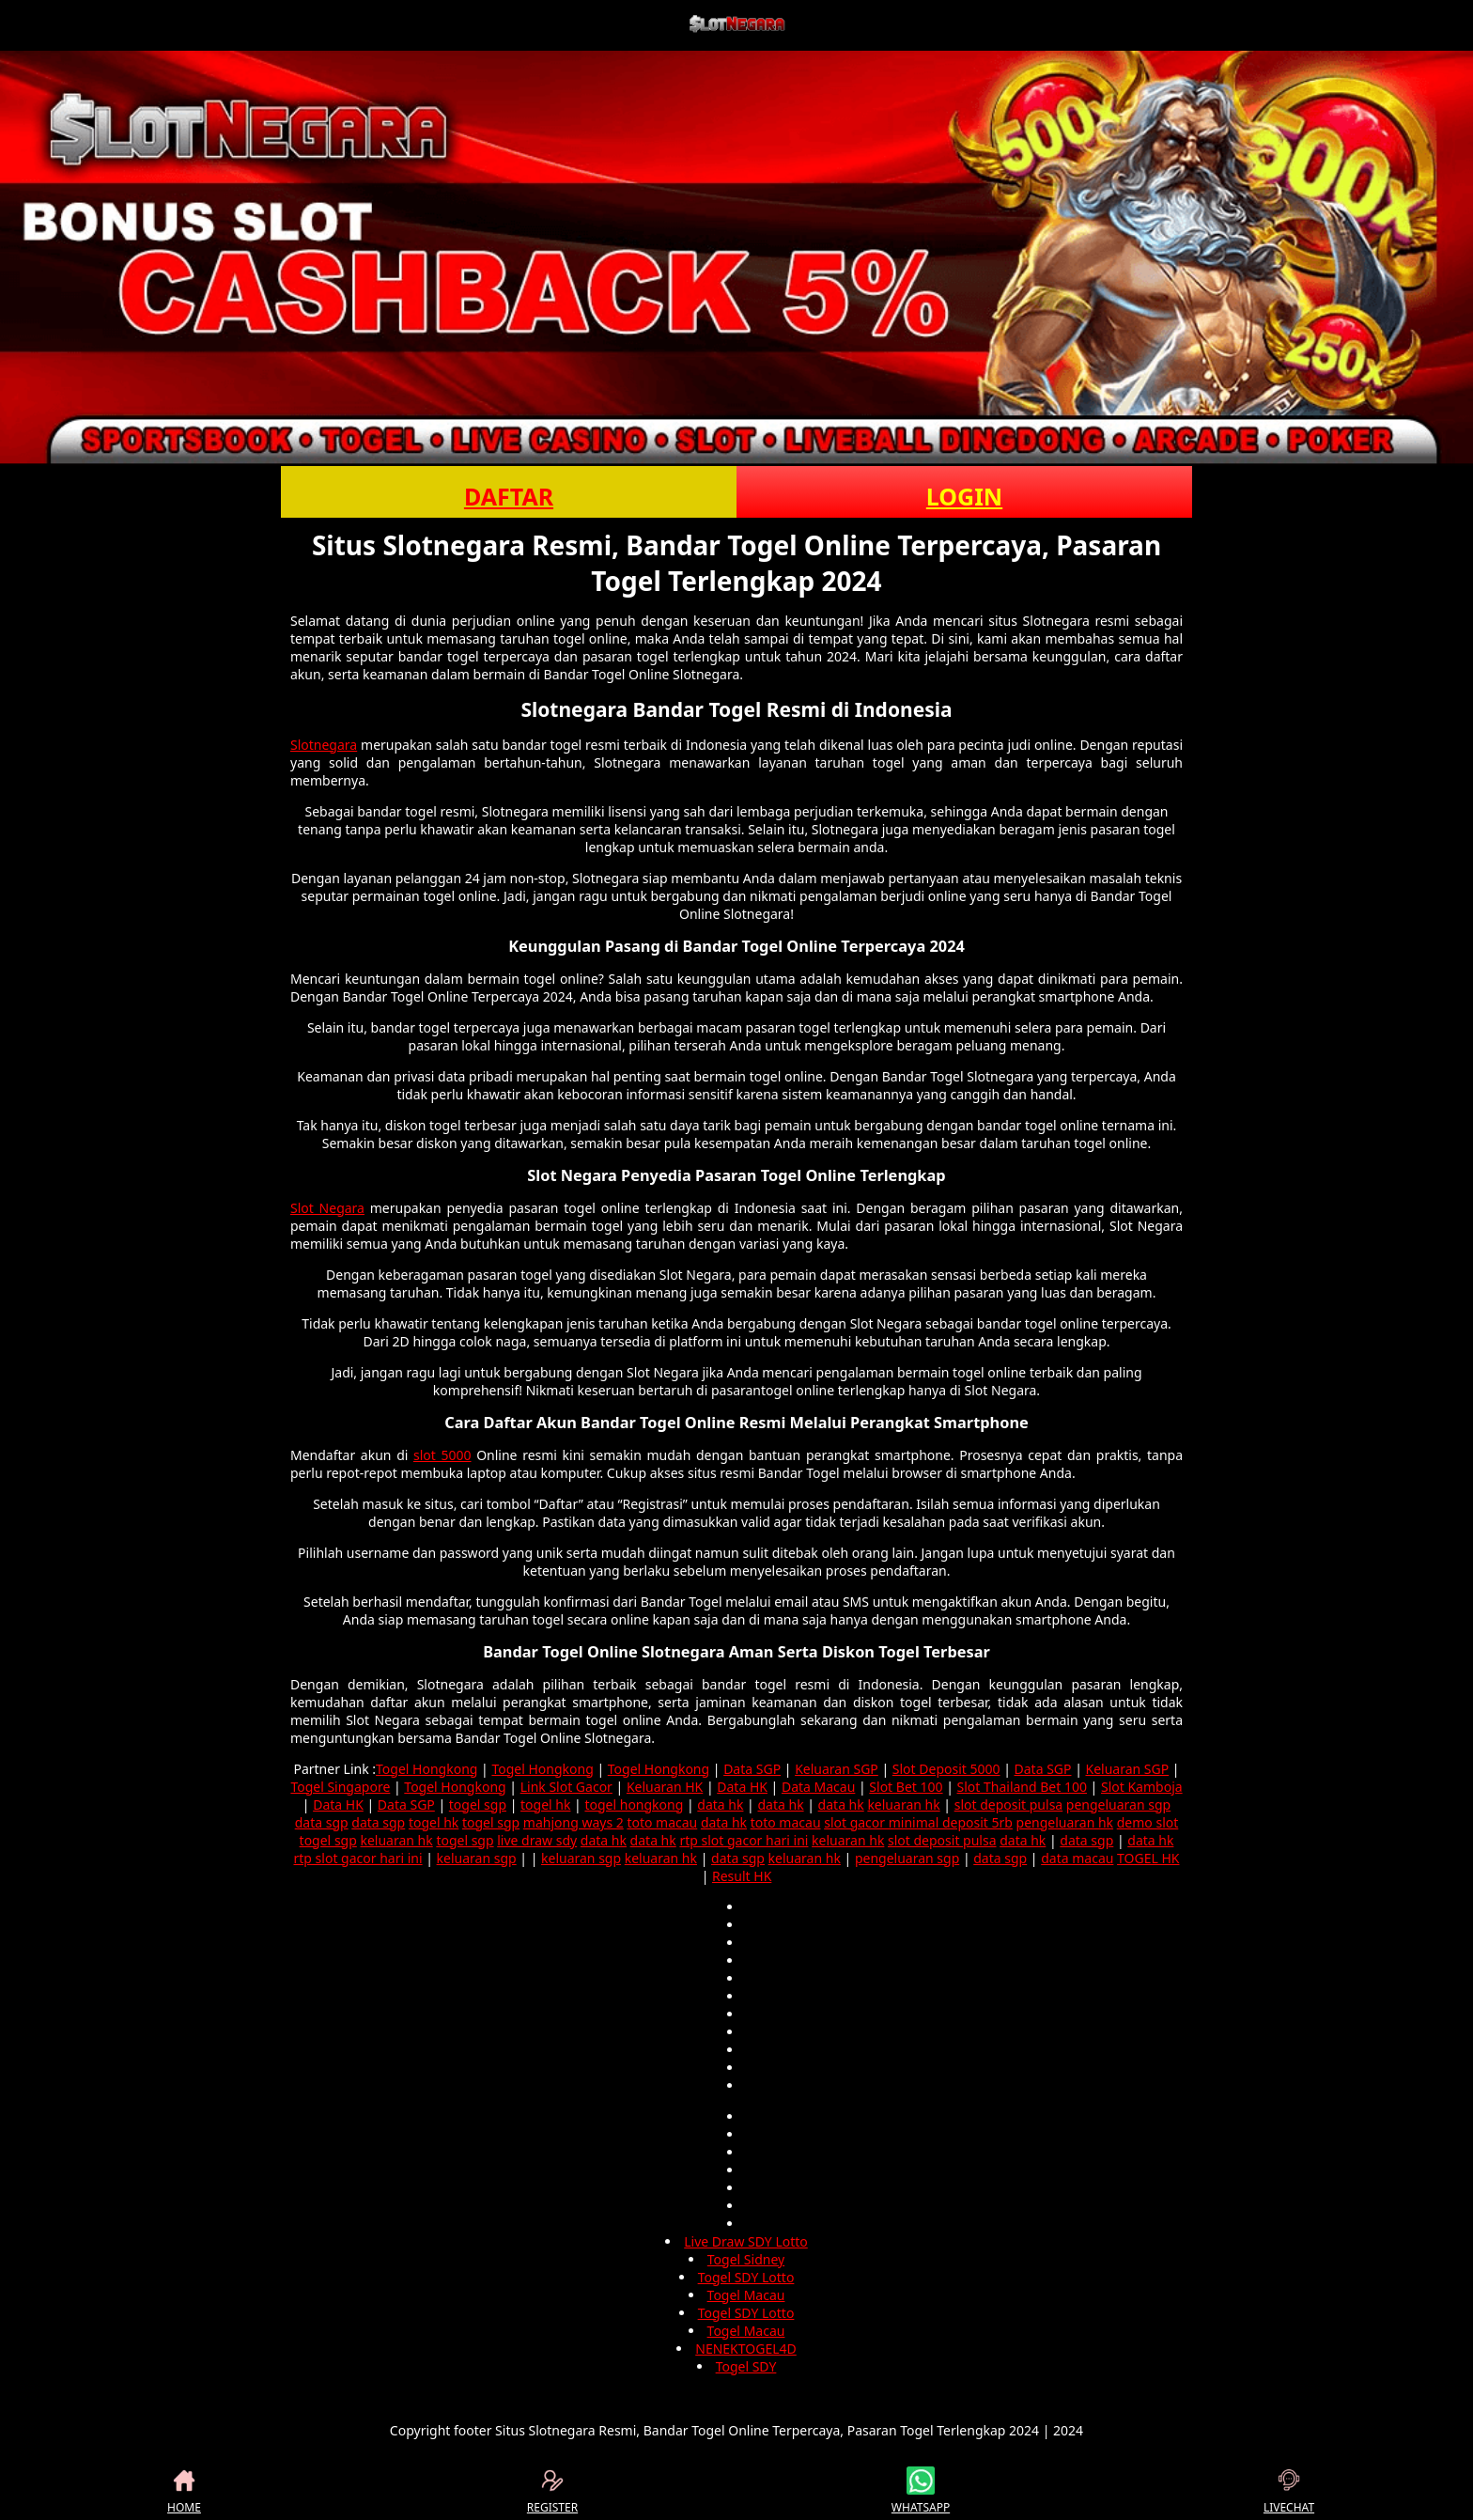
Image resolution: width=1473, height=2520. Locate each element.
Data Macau (818, 1787)
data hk (720, 1804)
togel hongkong (633, 1804)
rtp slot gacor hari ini (743, 1840)
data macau (1077, 1858)
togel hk (545, 1804)
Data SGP (752, 1769)
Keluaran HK (665, 1787)
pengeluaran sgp (1118, 1804)
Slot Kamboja (1142, 1787)
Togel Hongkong (426, 1769)
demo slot (1148, 1822)
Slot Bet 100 (905, 1787)
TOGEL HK (1148, 1858)
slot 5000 (442, 1455)
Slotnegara (323, 745)
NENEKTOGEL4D (746, 2348)
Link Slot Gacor (566, 1787)
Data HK (742, 1787)
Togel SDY (746, 2366)
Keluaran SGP (836, 1769)
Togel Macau (746, 2295)
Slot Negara (327, 1208)
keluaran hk (903, 1804)
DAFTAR (508, 496)
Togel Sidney (745, 2259)
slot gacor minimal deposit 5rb (918, 1822)
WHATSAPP (921, 2490)
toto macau (662, 1822)
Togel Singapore (340, 1787)
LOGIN (964, 496)
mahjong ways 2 (573, 1822)
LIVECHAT (1289, 2490)
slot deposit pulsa (1008, 1804)
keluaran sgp (477, 1858)
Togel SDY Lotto (746, 2277)
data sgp (322, 1822)
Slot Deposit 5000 (946, 1769)
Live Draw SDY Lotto (746, 2241)
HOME (184, 2490)
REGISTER (552, 2490)
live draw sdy (537, 1840)
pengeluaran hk (1065, 1822)
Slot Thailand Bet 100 (1022, 1787)
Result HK (741, 1876)
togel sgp (477, 1804)
